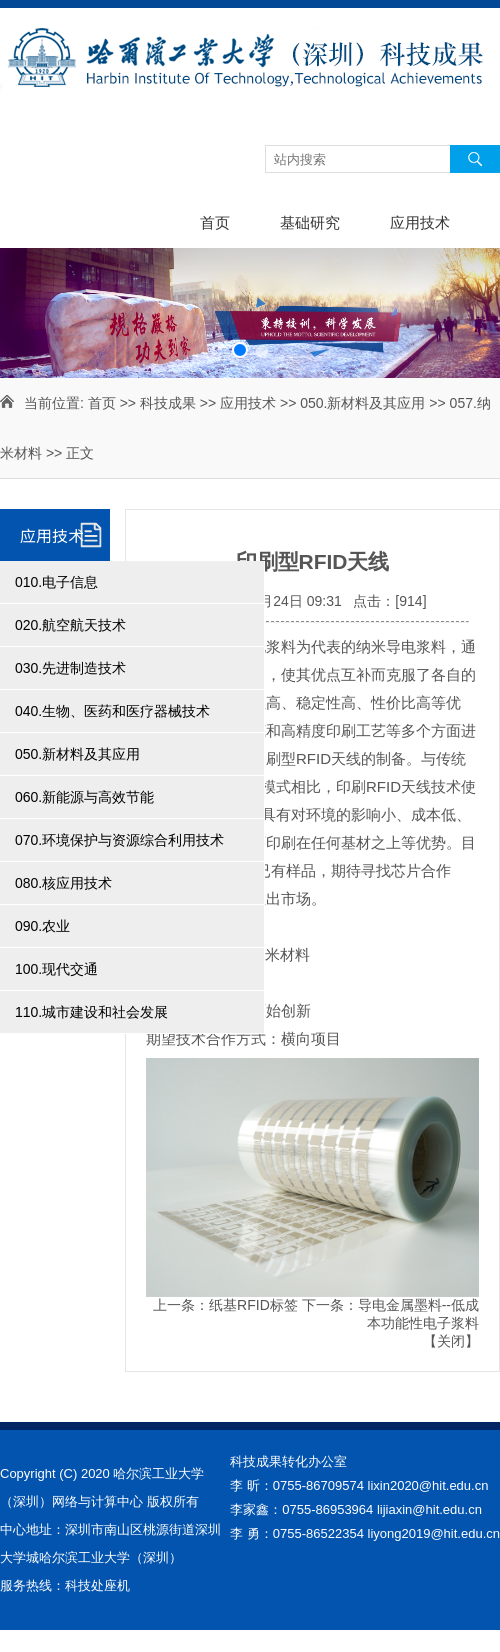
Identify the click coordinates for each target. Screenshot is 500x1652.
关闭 (451, 1341)
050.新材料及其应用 (362, 403)
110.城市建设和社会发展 (91, 1012)
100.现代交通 (56, 969)
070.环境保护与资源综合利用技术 (119, 840)
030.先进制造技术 (70, 668)
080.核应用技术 (63, 883)
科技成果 (168, 403)
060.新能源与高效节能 (84, 797)
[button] (240, 350)
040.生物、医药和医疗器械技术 (112, 711)
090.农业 (42, 926)
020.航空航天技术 (70, 625)
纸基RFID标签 (253, 1305)
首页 (215, 222)
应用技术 (420, 222)
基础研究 (310, 222)
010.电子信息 (56, 582)
